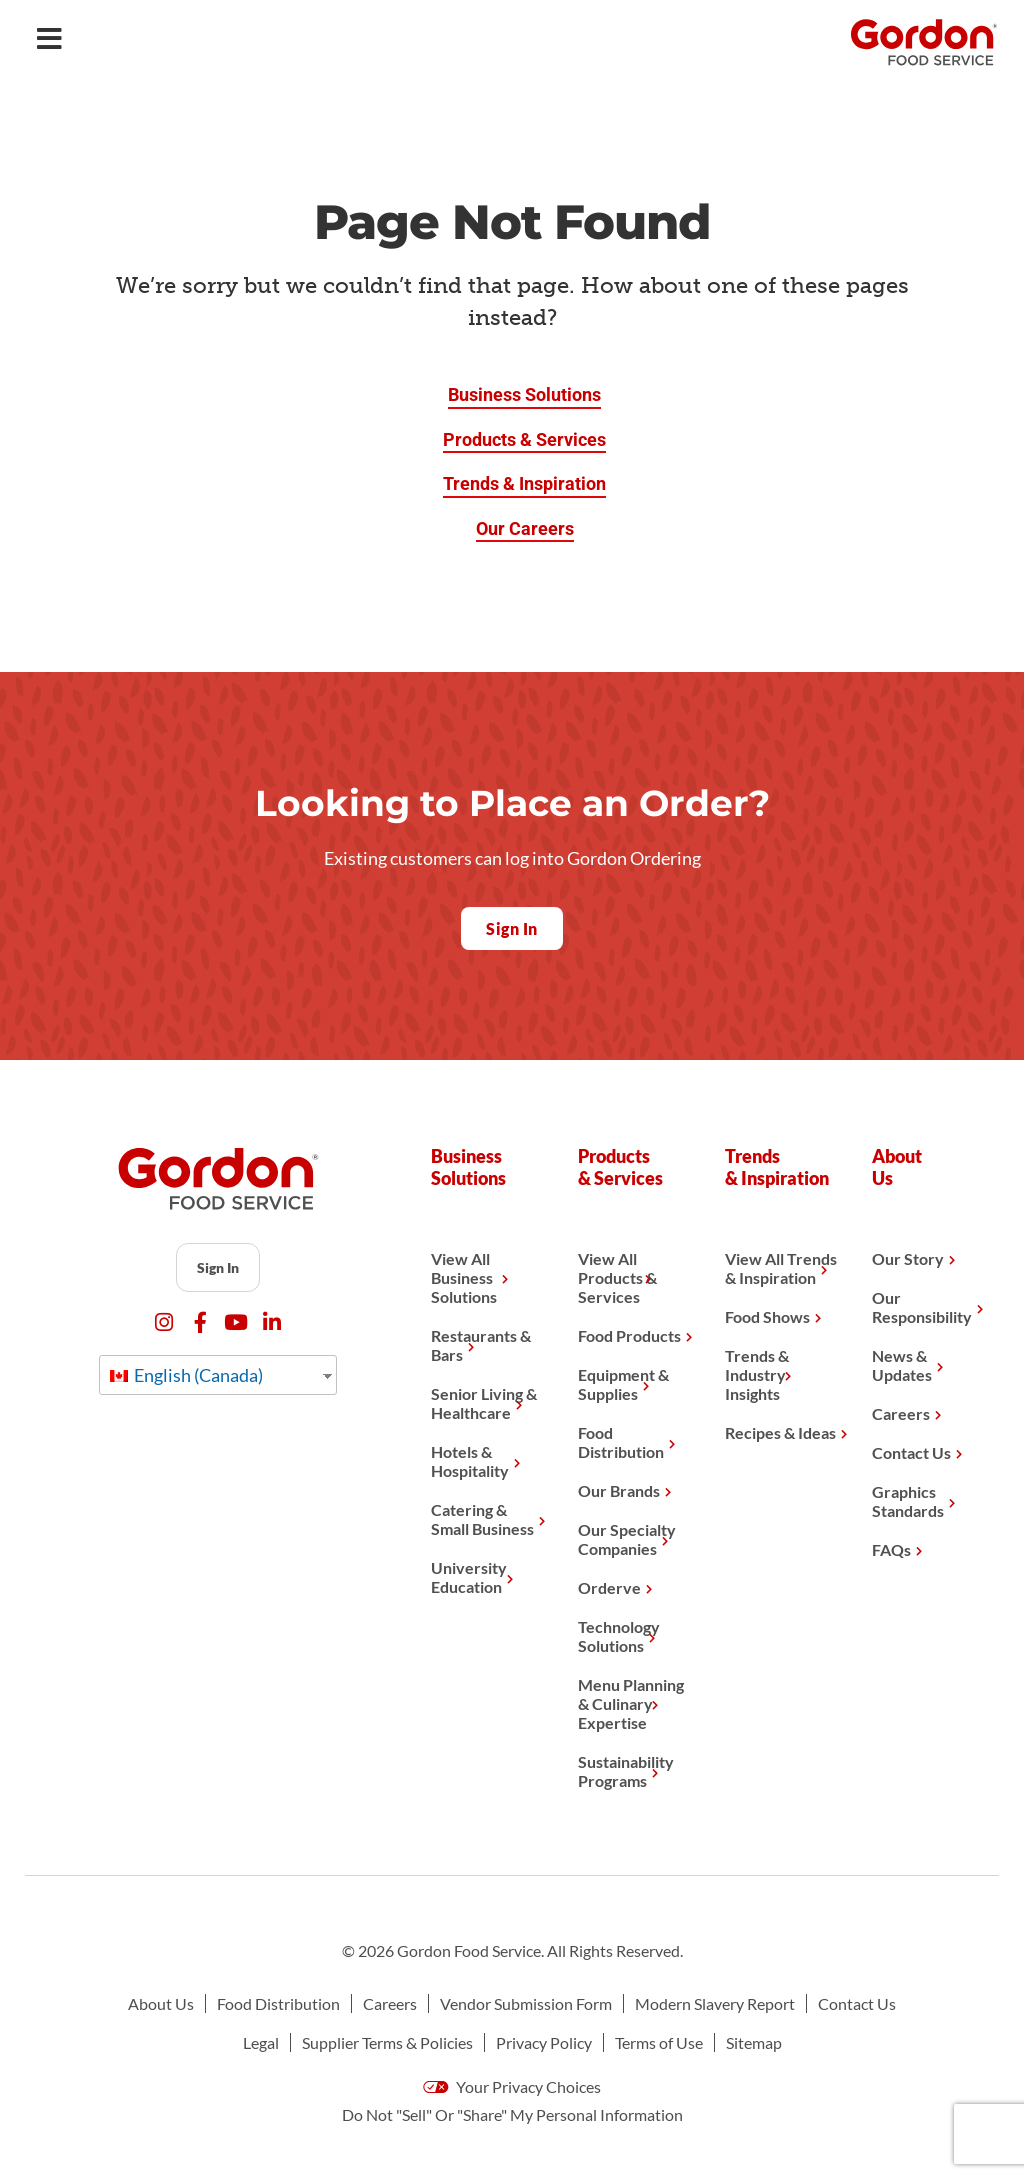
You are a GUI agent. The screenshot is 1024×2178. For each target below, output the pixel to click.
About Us (161, 2003)
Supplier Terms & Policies (387, 2042)
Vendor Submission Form (526, 2003)
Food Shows (767, 1316)
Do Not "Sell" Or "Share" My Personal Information (512, 2114)
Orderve (609, 1587)
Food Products (629, 1335)
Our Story (908, 1258)
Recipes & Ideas (780, 1432)
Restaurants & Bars (481, 1345)
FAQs (891, 1549)
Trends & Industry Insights (757, 1374)
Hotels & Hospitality (470, 1461)
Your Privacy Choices (512, 2086)
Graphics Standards (908, 1501)
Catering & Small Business (482, 1519)
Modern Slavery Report (715, 2003)
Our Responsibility (922, 1307)
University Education (469, 1577)
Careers (901, 1413)
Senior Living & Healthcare (484, 1403)
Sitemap (754, 2042)
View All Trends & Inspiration (781, 1268)
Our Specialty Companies (627, 1539)
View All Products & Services (617, 1277)
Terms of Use (659, 2042)
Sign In (218, 1267)
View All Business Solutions (464, 1277)
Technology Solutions (619, 1636)
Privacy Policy (544, 2042)
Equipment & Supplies (623, 1384)
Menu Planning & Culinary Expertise (631, 1703)
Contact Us (911, 1452)
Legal (261, 2042)
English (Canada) (186, 1375)
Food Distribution (621, 1442)
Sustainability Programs (626, 1771)
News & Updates (902, 1365)
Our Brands (619, 1490)
